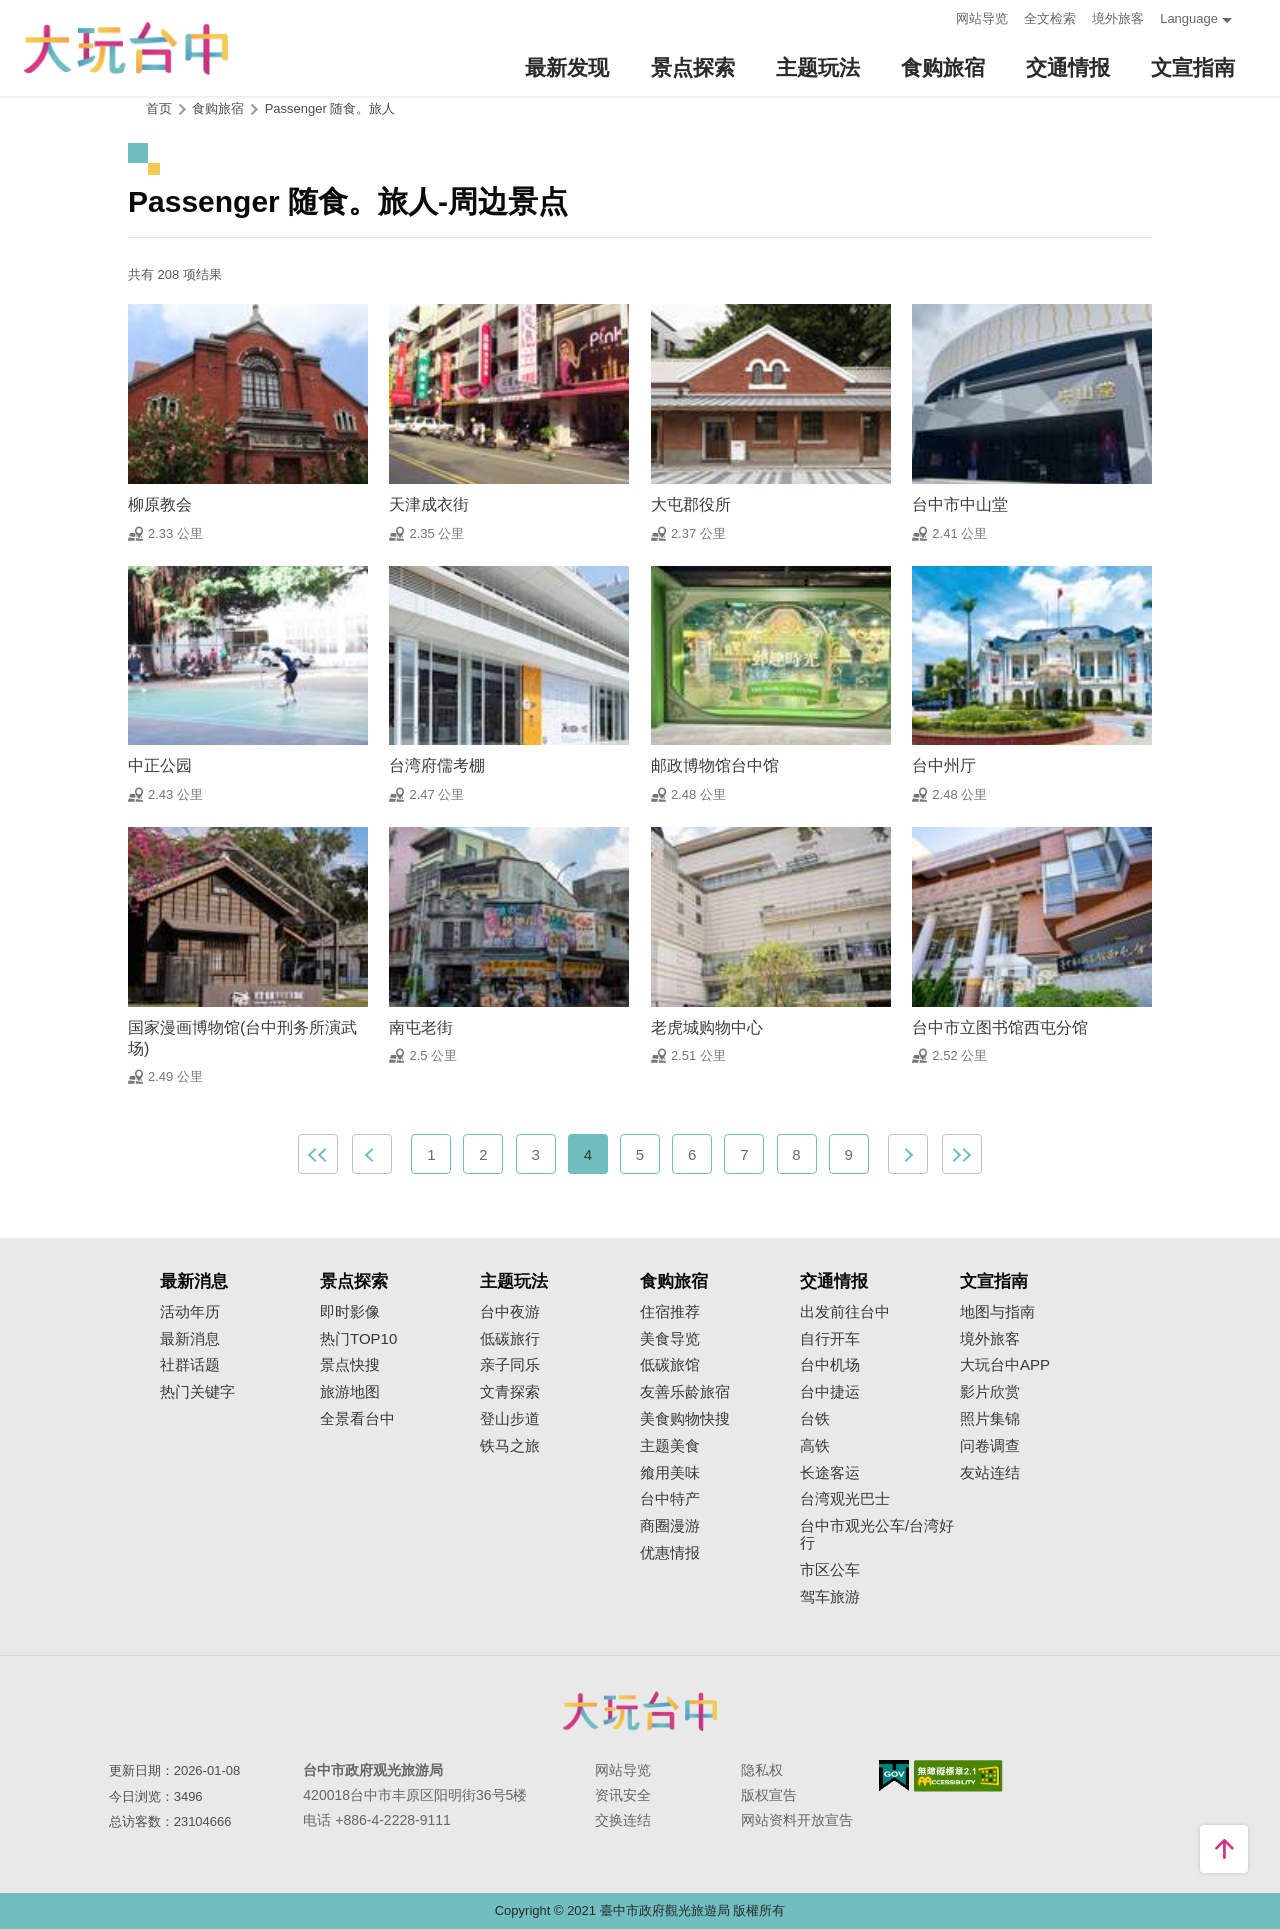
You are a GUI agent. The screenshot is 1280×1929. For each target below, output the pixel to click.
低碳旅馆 (670, 1365)
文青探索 (510, 1392)
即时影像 (350, 1312)
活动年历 (190, 1312)
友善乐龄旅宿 (685, 1392)
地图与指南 (997, 1312)
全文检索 (1050, 18)
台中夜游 (510, 1312)
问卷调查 (990, 1446)
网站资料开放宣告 (797, 1820)
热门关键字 (197, 1392)
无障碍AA (958, 1776)
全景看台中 (357, 1419)
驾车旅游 (830, 1597)
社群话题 (190, 1365)
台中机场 (830, 1365)
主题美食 (670, 1446)
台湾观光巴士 (845, 1499)
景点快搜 (350, 1365)
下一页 (908, 1154)
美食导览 (670, 1339)
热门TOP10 (358, 1339)
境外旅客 (1118, 18)
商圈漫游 (670, 1526)
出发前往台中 (845, 1312)
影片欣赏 (990, 1392)
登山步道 (510, 1419)
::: (934, 16)
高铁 (815, 1446)
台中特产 (670, 1499)
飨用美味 (670, 1473)
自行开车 (830, 1339)
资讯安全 (623, 1795)
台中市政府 (640, 1711)
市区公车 (830, 1570)
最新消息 (190, 1339)
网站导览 (982, 18)
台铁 (815, 1419)
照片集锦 (990, 1419)
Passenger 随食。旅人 (330, 108)
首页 (159, 108)
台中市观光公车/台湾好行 (877, 1534)
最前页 (318, 1154)
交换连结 (623, 1820)
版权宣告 (769, 1795)
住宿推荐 (670, 1312)
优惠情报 (670, 1553)
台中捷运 (830, 1392)
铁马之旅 (510, 1446)
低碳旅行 (510, 1339)
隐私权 (762, 1770)
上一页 (372, 1154)
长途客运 (830, 1473)
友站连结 (990, 1473)
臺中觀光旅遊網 (126, 48)
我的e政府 (894, 1775)
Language (1189, 18)
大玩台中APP (1005, 1365)
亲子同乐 (510, 1365)
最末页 (962, 1154)
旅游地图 (350, 1392)
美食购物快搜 (685, 1419)
